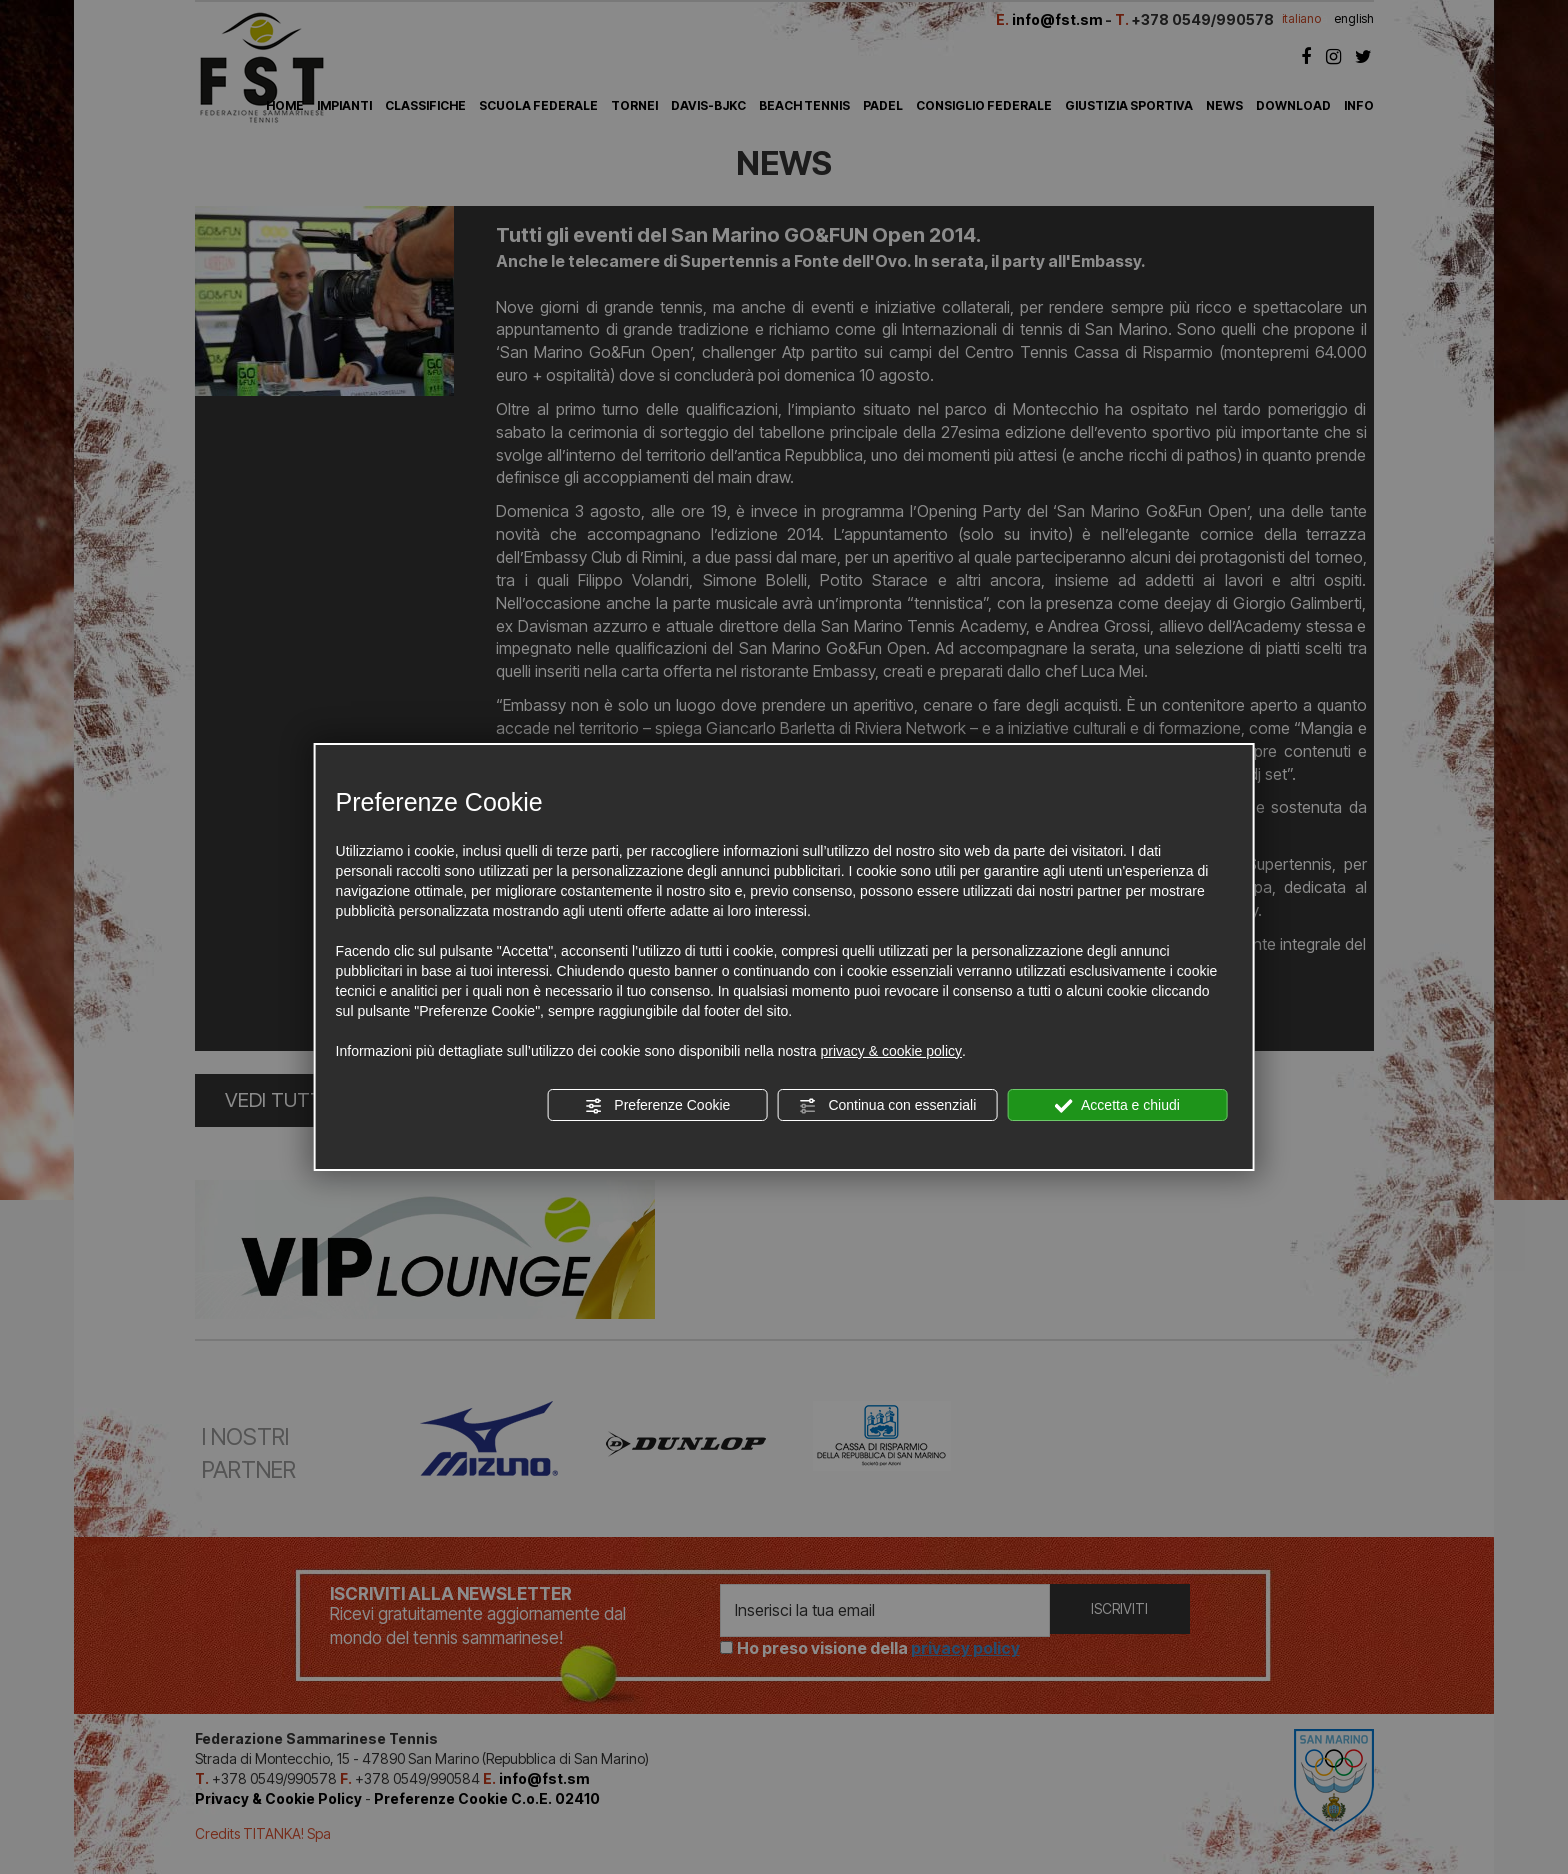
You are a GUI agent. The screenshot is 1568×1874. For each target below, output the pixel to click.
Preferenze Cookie (657, 1106)
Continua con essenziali (888, 1106)
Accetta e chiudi (1117, 1106)
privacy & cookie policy (891, 1051)
